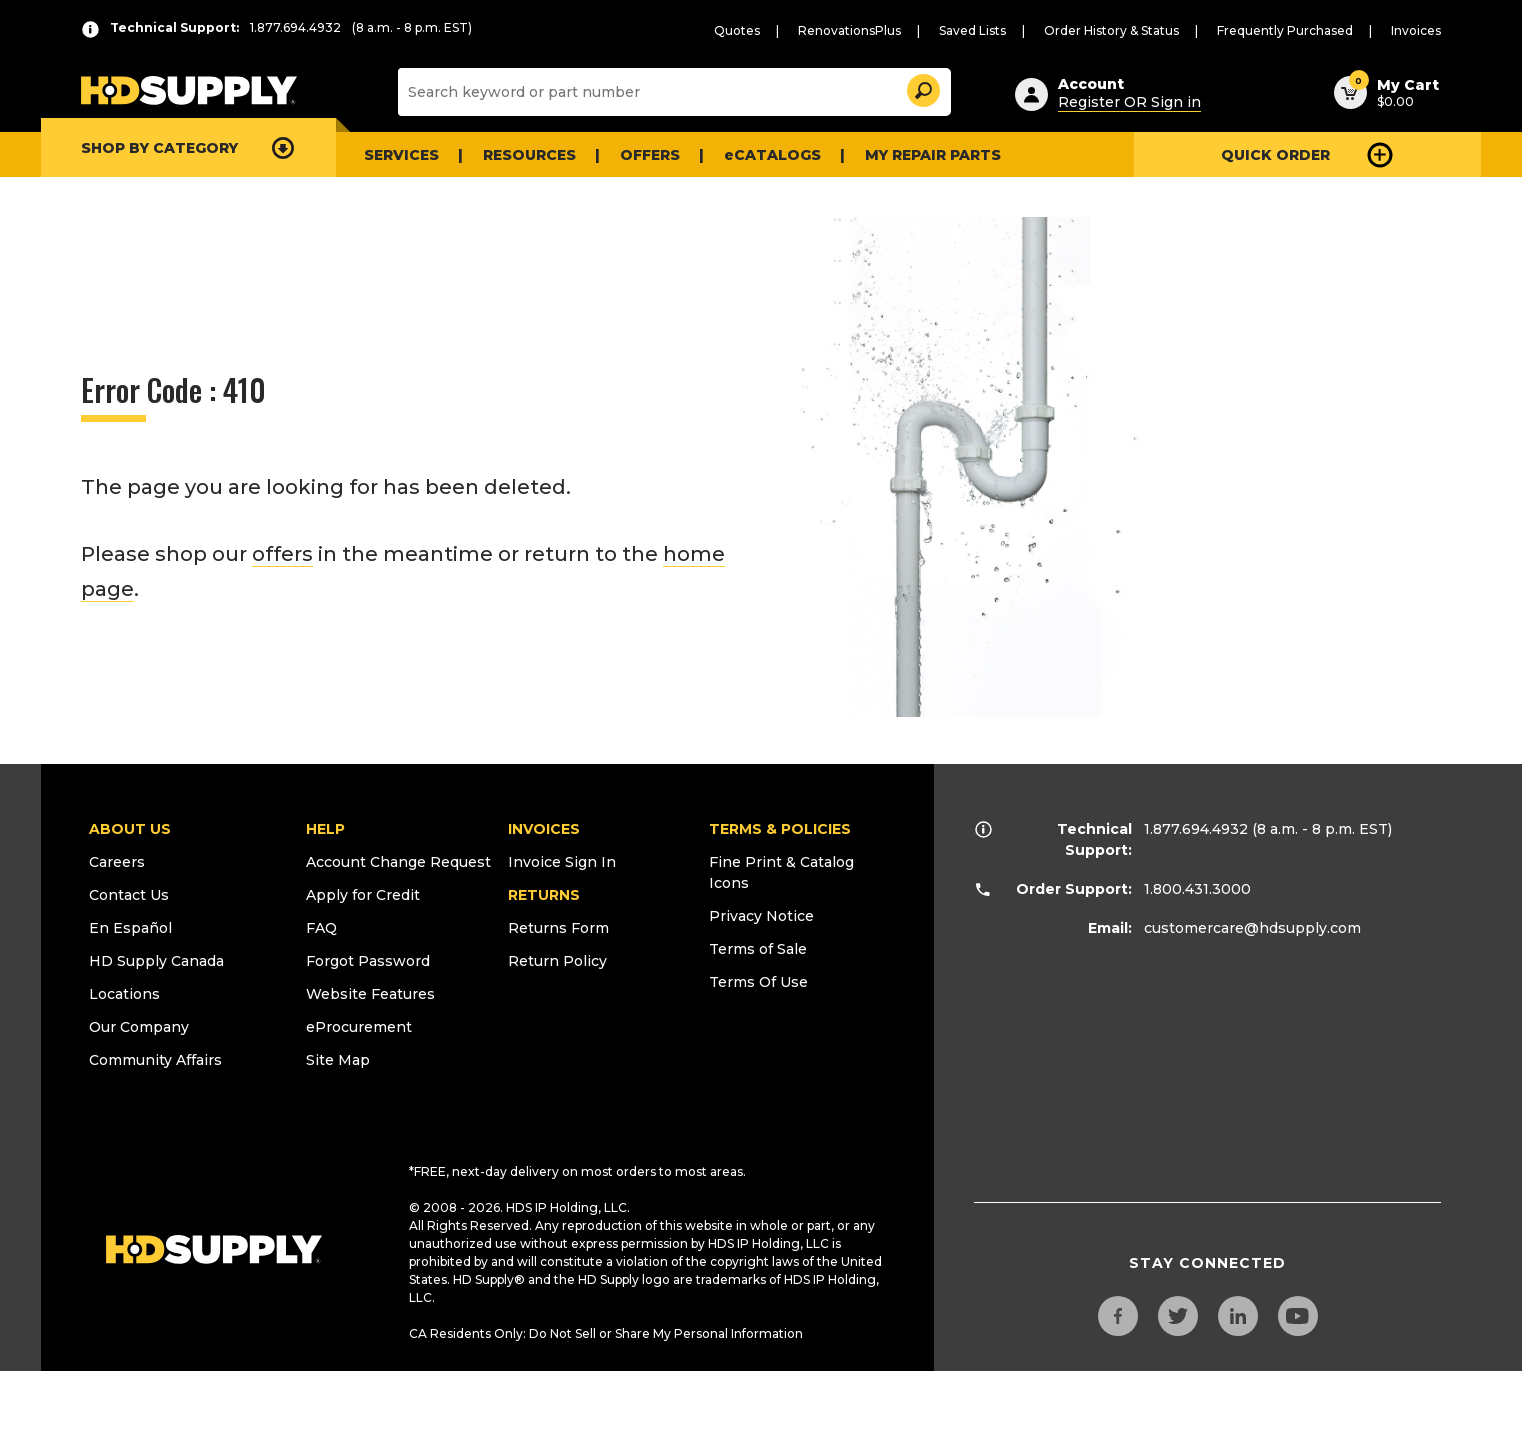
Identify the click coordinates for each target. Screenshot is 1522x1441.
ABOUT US (130, 829)
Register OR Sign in (1129, 102)
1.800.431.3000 (1197, 889)
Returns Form (558, 928)
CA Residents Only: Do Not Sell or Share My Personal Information (606, 1333)
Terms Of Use (758, 982)
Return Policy (557, 961)
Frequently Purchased (1285, 30)
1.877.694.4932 (1196, 829)
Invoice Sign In (562, 862)
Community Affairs (155, 1060)
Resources (529, 155)
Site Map (338, 1060)
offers (282, 554)
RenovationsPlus (849, 30)
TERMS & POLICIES (780, 829)
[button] (922, 87)
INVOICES (544, 829)
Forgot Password (368, 961)
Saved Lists (972, 30)
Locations (124, 994)
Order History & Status (1111, 30)
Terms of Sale (758, 949)
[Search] (672, 92)
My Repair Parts (933, 155)
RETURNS (544, 895)
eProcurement (359, 1027)
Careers (117, 862)
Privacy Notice (761, 916)
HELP (325, 829)
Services (401, 155)
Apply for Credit (363, 895)
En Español (130, 928)
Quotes (737, 30)
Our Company (139, 1027)
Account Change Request (398, 862)
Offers (650, 155)
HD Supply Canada (156, 961)
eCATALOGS (772, 155)
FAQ (321, 928)
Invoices (1416, 30)
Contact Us (129, 895)
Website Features (370, 994)
